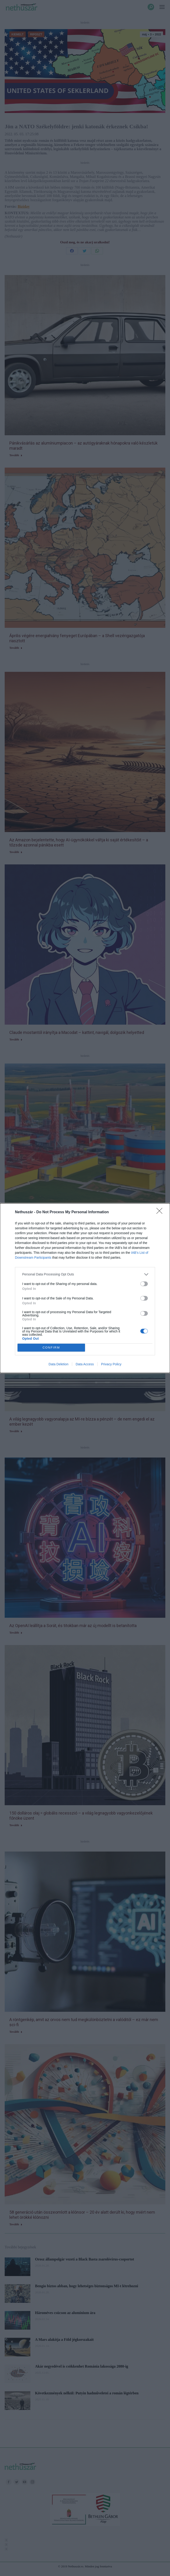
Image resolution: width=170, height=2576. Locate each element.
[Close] (160, 1212)
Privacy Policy (111, 1364)
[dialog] (85, 1288)
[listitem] (85, 1274)
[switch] (144, 1283)
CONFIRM (51, 1347)
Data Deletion (58, 1364)
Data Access (85, 1364)
